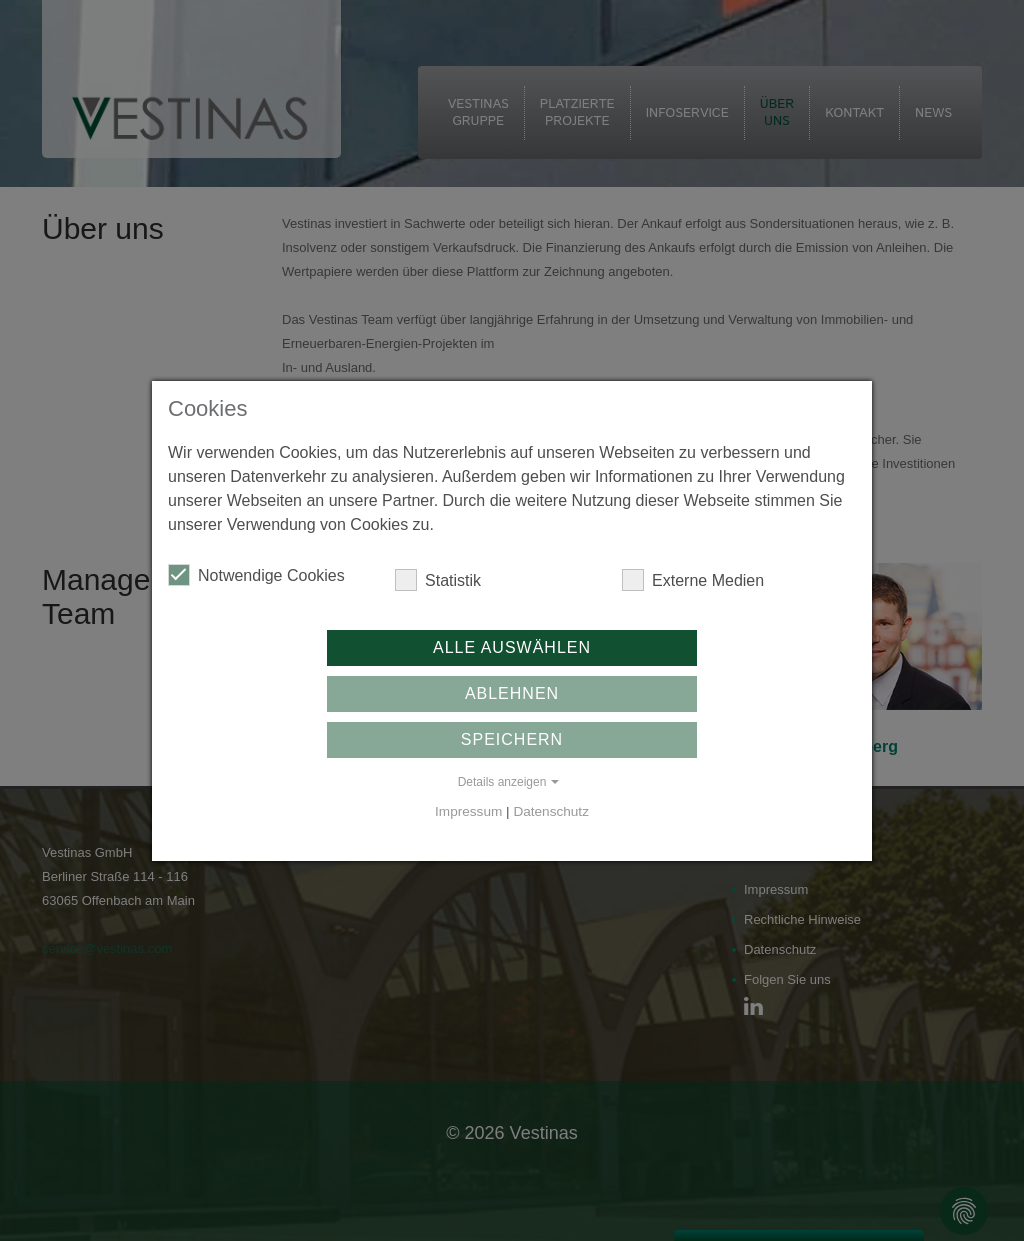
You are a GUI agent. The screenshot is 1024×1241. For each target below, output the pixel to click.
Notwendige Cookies (256, 575)
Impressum (468, 811)
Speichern (512, 739)
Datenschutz (551, 811)
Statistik (438, 580)
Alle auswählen (512, 647)
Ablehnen (512, 693)
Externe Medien (693, 580)
